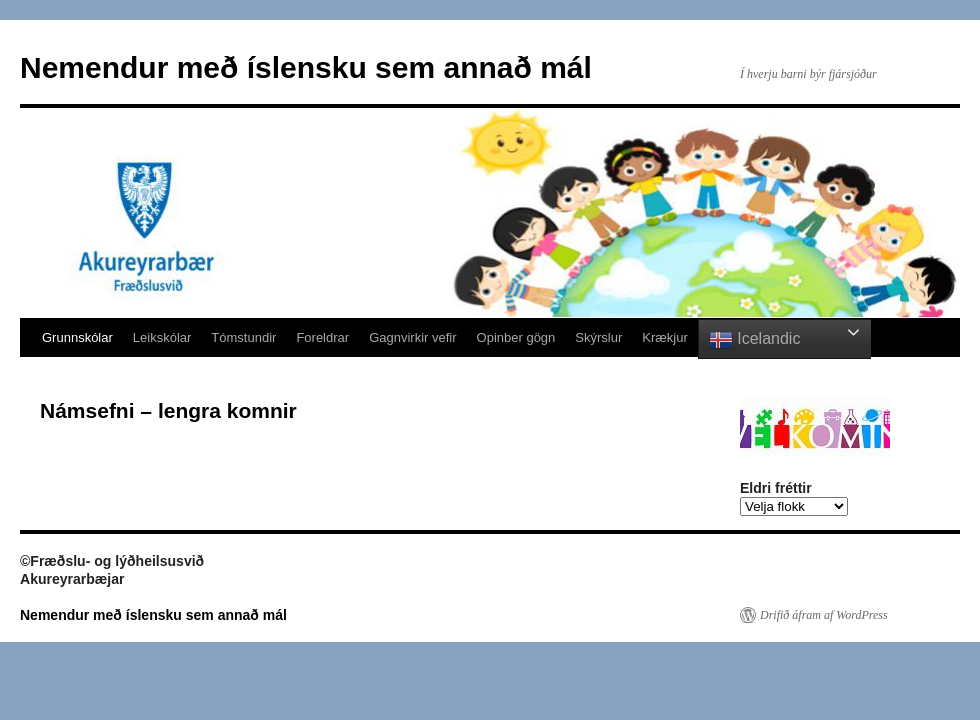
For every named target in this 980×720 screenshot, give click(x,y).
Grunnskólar (77, 337)
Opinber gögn (516, 337)
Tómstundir (243, 337)
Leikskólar (162, 337)
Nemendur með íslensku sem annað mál (306, 67)
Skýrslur (598, 337)
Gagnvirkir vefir (412, 337)
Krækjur (665, 337)
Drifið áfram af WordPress (824, 615)
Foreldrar (322, 337)
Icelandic (755, 340)
